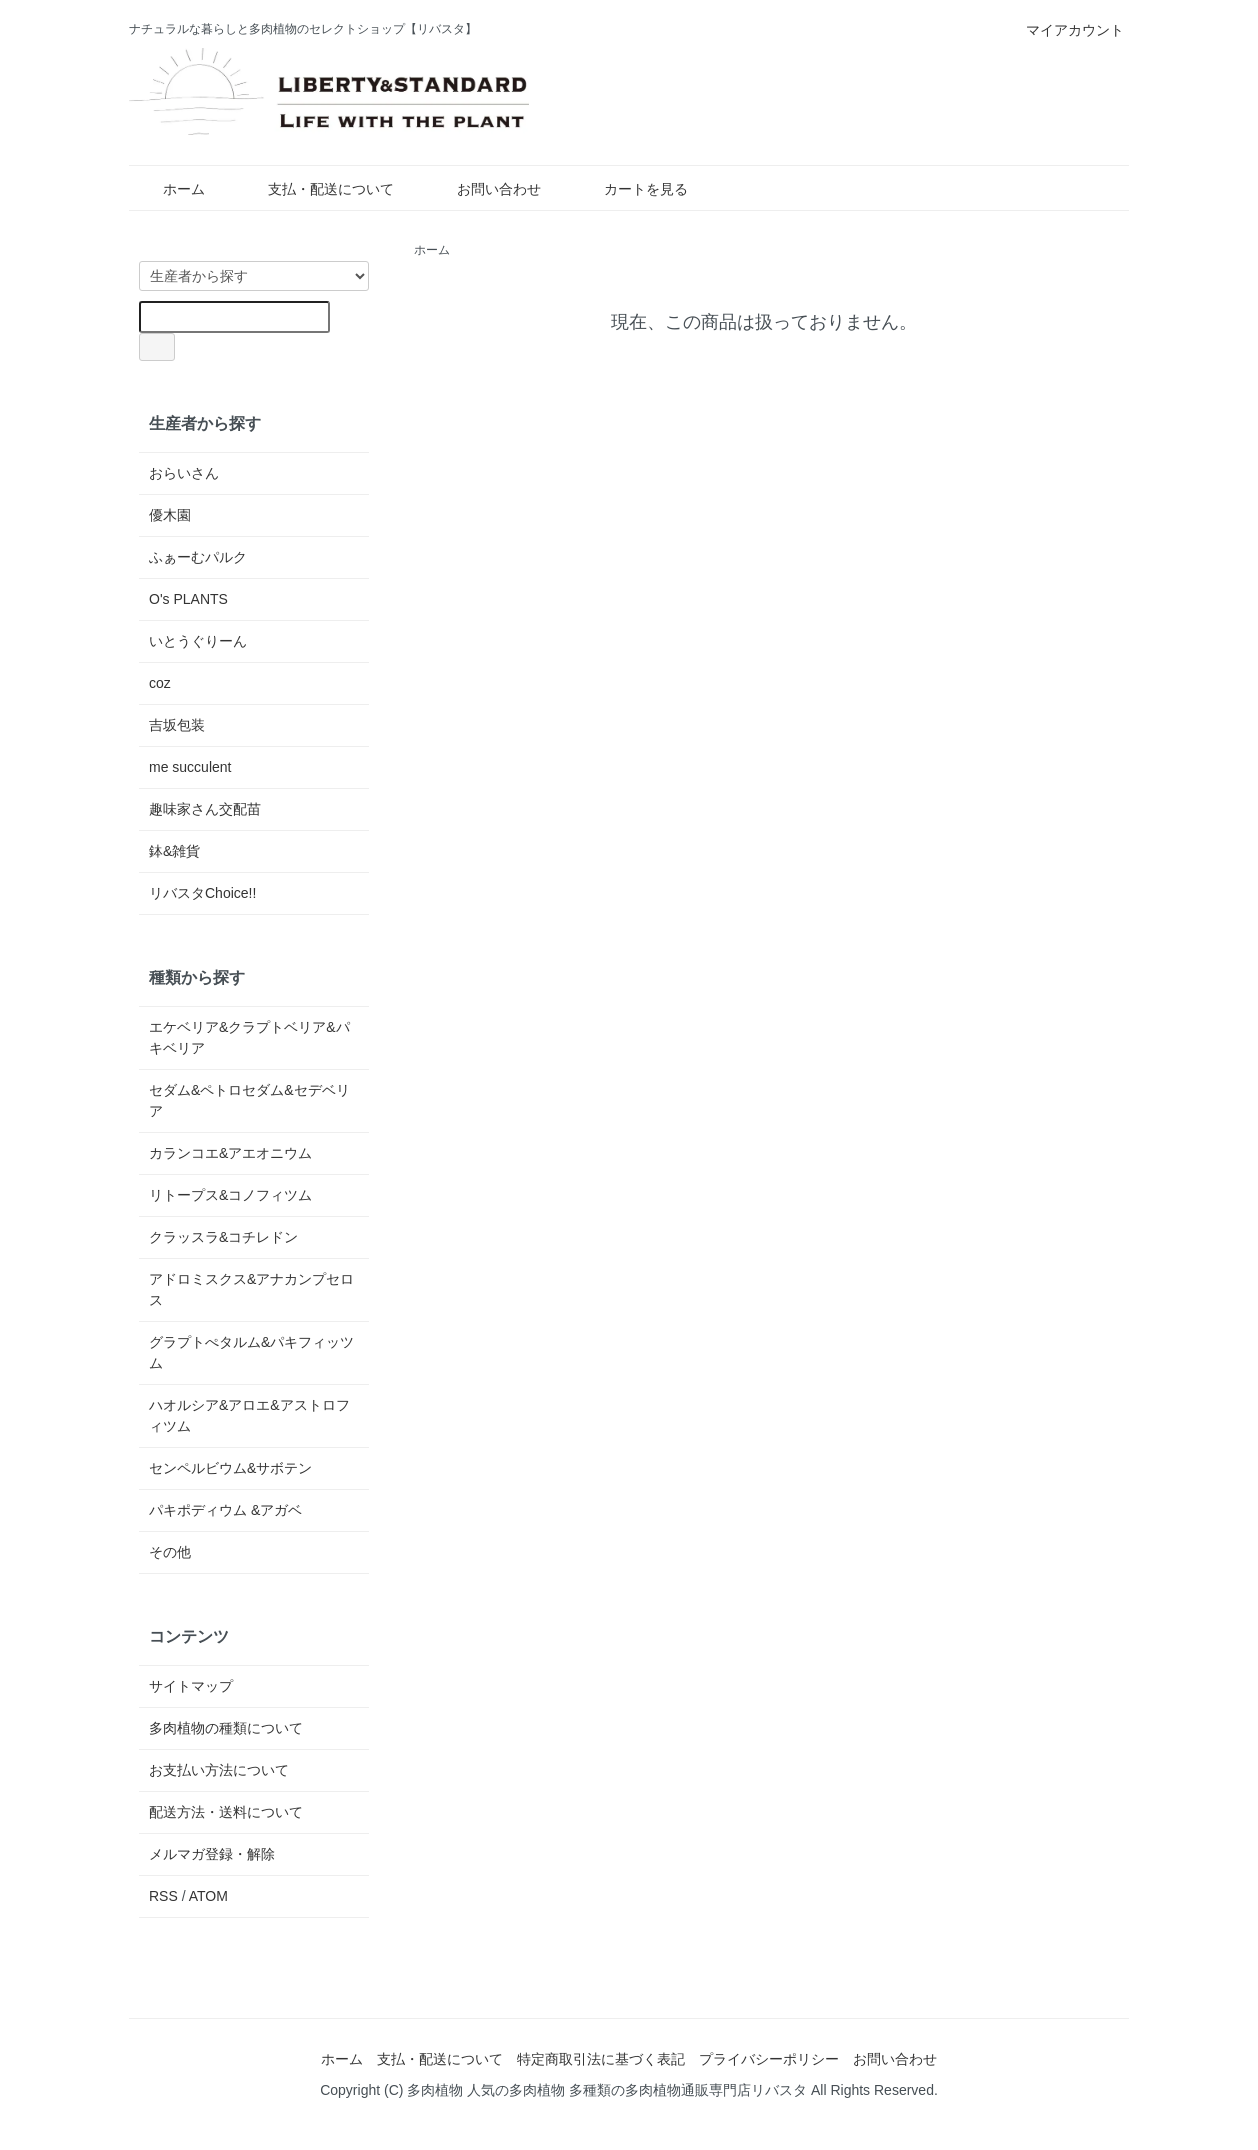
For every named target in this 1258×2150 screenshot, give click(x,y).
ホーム (169, 189)
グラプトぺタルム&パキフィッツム (251, 1352)
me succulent (190, 767)
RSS (163, 1896)
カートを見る (631, 189)
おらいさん (184, 473)
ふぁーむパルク (198, 557)
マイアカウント (1064, 30)
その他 (170, 1552)
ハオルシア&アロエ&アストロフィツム (249, 1415)
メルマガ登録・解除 (212, 1854)
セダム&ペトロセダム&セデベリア (249, 1100)
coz (160, 683)
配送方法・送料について (226, 1812)
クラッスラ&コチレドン (223, 1237)
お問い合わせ (484, 189)
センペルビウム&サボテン (230, 1468)
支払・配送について (316, 189)
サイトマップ (191, 1686)
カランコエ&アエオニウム (230, 1153)
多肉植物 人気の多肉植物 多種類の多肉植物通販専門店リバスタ (607, 2090)
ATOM (208, 1896)
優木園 (170, 515)
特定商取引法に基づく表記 (601, 2059)
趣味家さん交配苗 (205, 809)
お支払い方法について (219, 1770)
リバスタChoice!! (202, 893)
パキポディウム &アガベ (225, 1510)
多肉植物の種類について (226, 1728)
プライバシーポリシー (769, 2059)
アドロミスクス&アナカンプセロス (251, 1289)
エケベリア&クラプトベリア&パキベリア (249, 1037)
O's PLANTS (188, 599)
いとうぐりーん (198, 641)
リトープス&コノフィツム (230, 1195)
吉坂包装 (177, 725)
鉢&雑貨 (174, 851)
